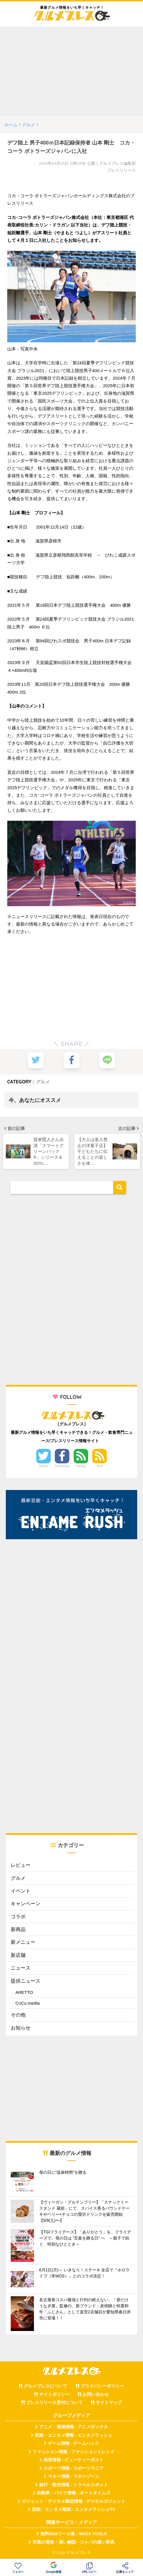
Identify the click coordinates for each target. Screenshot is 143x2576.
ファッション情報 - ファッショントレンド (73, 2453)
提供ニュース (25, 1982)
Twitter (43, 1468)
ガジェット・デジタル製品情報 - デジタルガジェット (74, 2502)
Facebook (62, 1468)
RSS (100, 1468)
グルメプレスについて (45, 2387)
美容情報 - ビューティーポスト (74, 2461)
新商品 (18, 1931)
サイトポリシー (54, 2396)
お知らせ (20, 2029)
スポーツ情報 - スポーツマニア (74, 2470)
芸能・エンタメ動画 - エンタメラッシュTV (73, 2511)
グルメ (43, 1082)
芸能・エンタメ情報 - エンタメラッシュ (74, 2437)
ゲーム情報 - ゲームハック (73, 2445)
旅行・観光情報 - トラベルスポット (73, 2486)
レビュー (20, 1867)
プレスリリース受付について (54, 2404)
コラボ (18, 1918)
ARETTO (24, 1994)
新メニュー (23, 1944)
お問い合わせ (96, 2396)
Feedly (81, 1468)
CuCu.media (27, 2004)
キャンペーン (25, 1905)
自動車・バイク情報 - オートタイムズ (73, 2494)
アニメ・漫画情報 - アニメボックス (73, 2428)
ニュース (20, 1969)
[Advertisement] (71, 71)
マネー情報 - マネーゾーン (73, 2478)
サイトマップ (109, 2404)
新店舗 (18, 1957)
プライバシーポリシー (102, 2387)
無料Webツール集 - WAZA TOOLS (73, 2535)
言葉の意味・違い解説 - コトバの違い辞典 (73, 2544)
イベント (20, 1892)
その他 (18, 2016)
